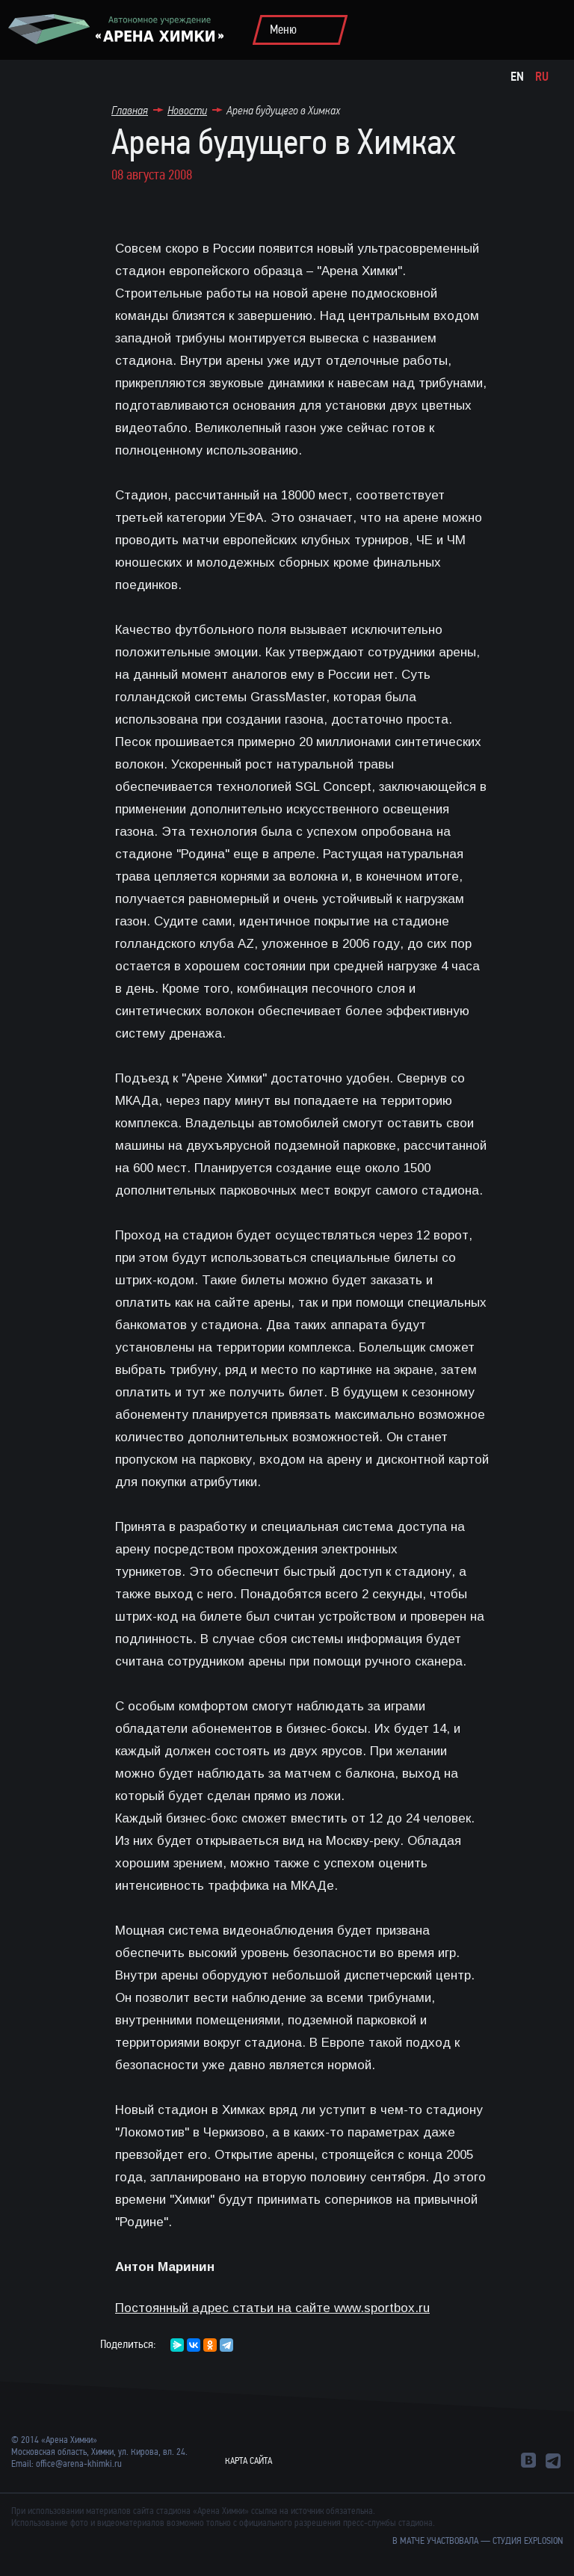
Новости (187, 110)
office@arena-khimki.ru (79, 2464)
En (517, 76)
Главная (129, 110)
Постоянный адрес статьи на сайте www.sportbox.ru (272, 2308)
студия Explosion (528, 2541)
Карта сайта (248, 2461)
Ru (542, 76)
